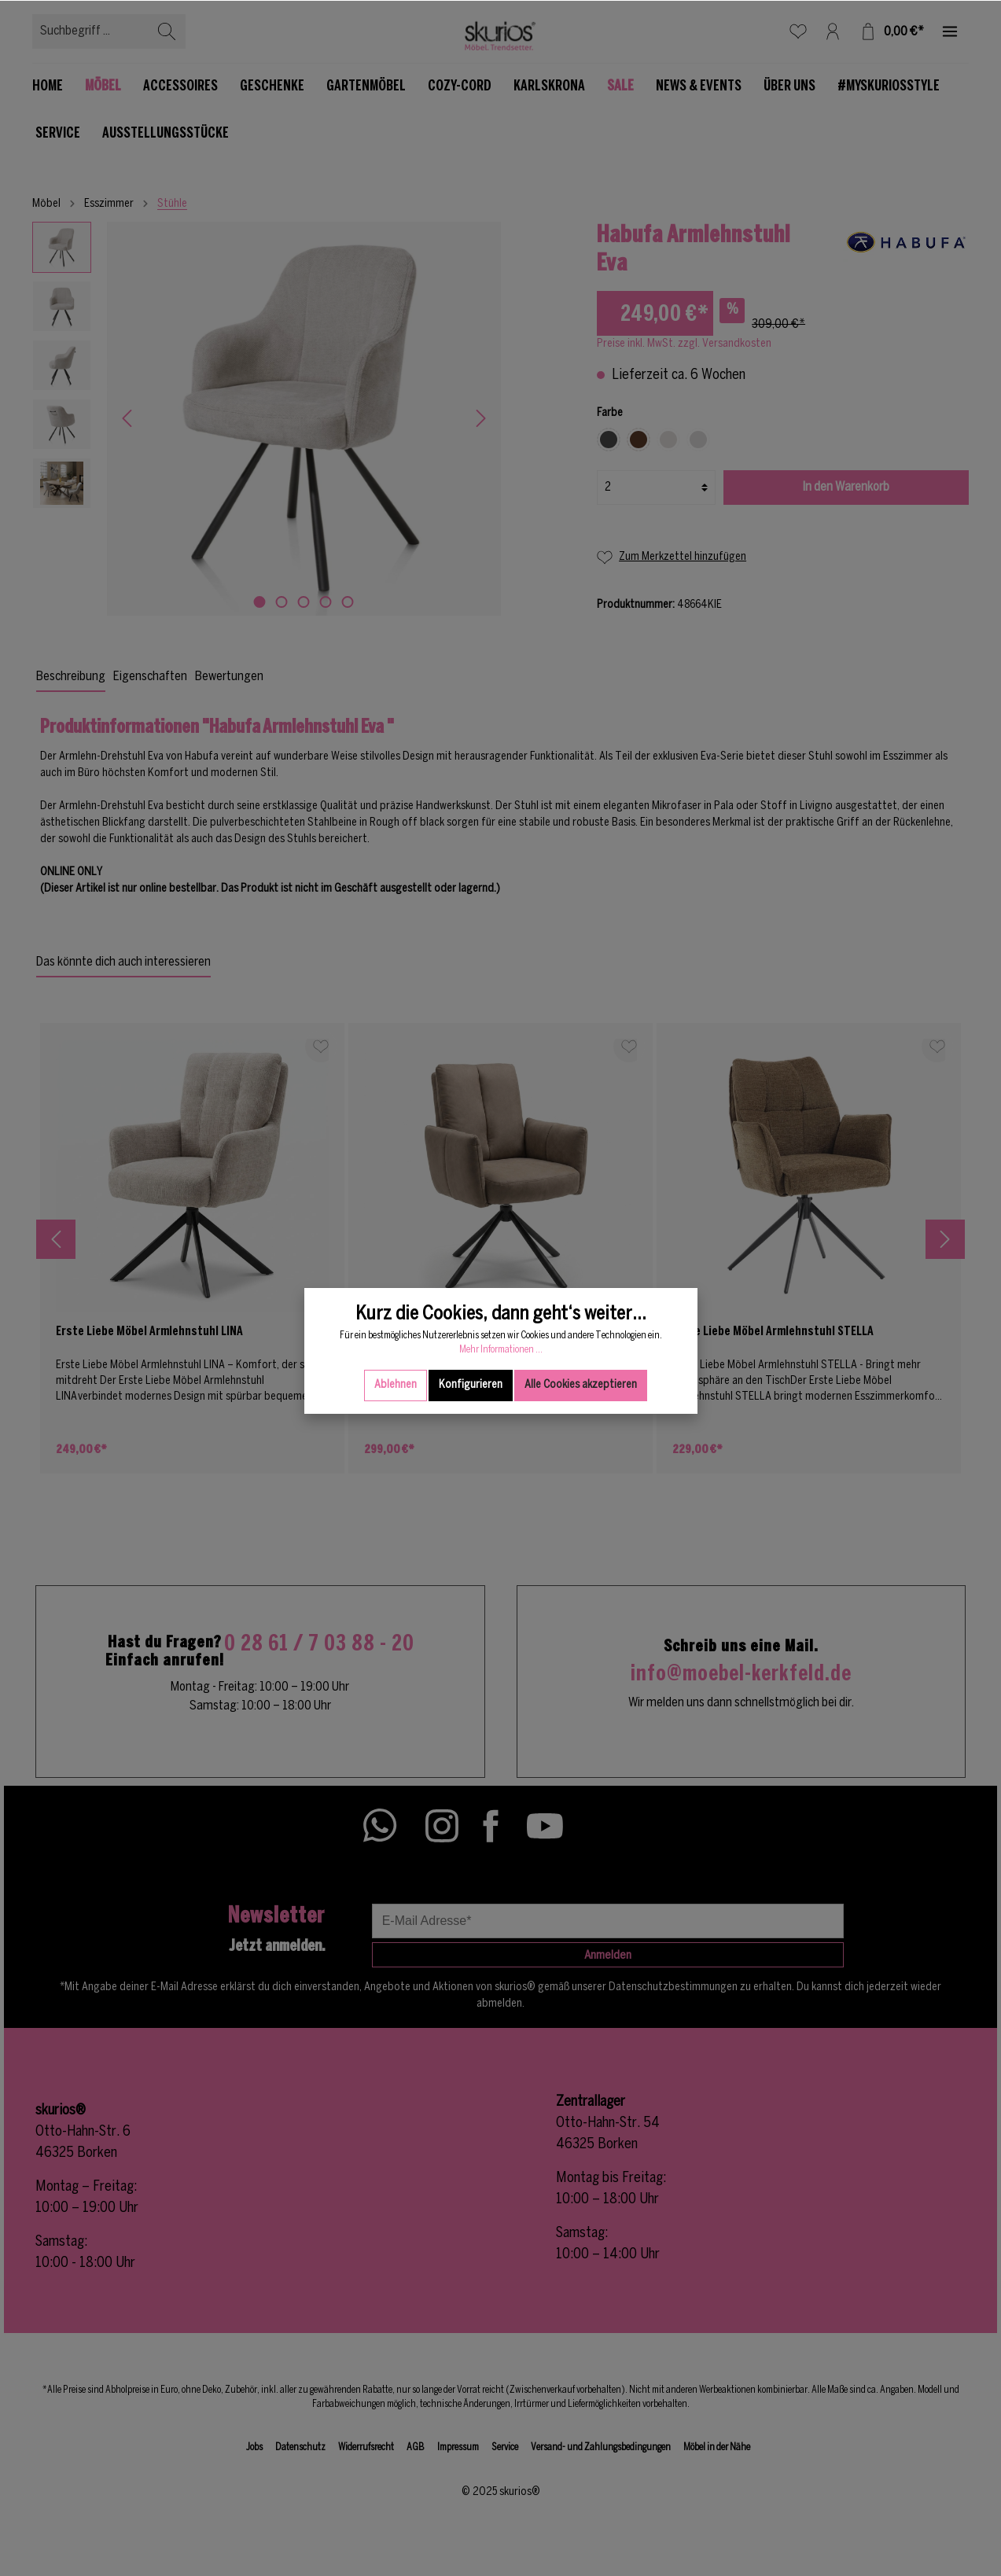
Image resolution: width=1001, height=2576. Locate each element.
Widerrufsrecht (366, 2447)
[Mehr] (950, 31)
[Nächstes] (481, 418)
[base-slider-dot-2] (282, 602)
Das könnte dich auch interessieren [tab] (123, 962)
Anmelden (607, 1955)
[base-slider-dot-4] (326, 602)
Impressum (458, 2447)
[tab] (70, 676)
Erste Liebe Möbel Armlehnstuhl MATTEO (467, 1332)
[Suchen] (167, 31)
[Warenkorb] (891, 31)
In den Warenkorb (845, 487)
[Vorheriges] (126, 418)
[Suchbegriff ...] (90, 31)
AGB (416, 2447)
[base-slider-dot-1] (260, 602)
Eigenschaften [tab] (150, 677)
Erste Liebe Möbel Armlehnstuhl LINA (149, 1332)
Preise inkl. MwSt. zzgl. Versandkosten (684, 344)
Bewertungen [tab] (229, 677)
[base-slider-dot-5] (348, 602)
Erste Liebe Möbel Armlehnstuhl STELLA (773, 1332)
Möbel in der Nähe (716, 2447)
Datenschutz (300, 2447)
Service (504, 2447)
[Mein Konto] (832, 31)
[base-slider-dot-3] (304, 602)
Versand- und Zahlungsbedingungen (601, 2447)
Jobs (254, 2447)
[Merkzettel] (798, 31)
